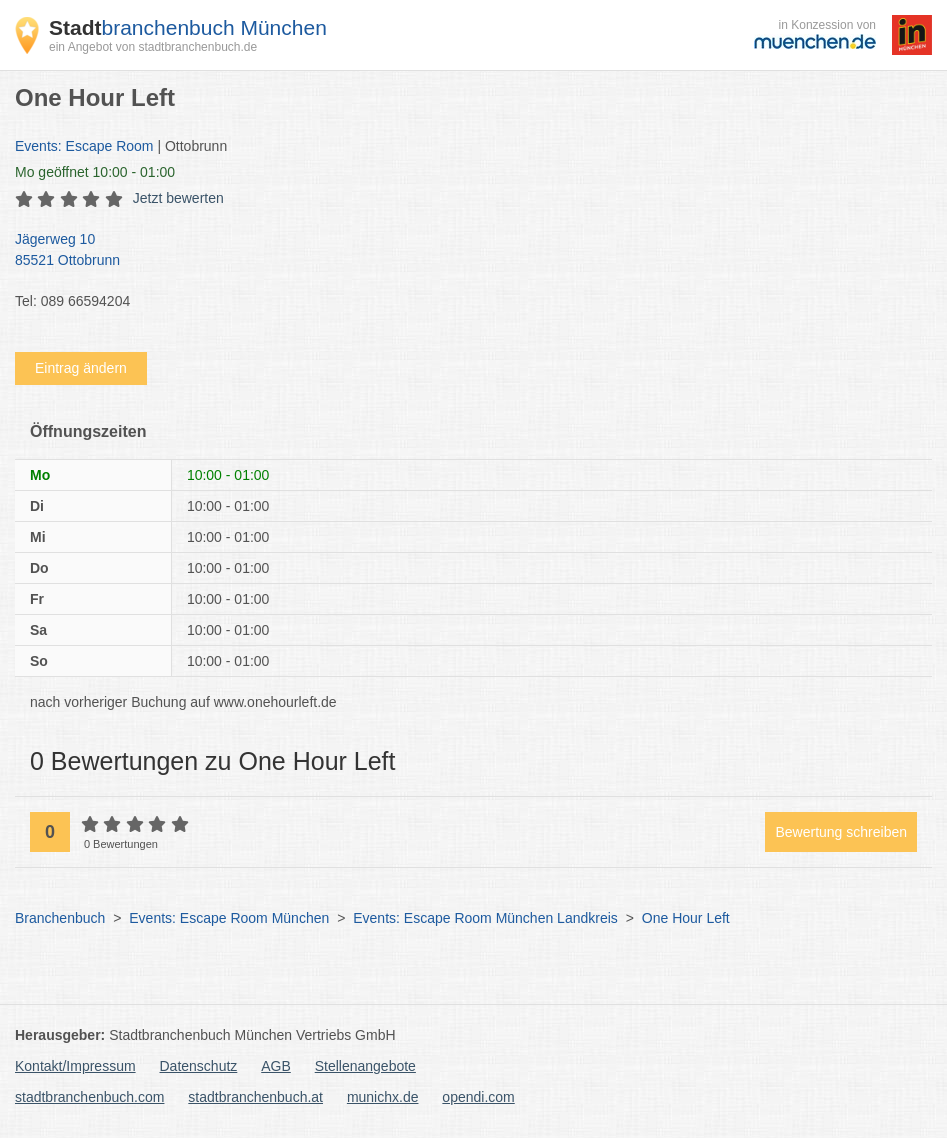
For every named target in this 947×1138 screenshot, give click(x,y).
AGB (276, 1066)
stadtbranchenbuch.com (89, 1097)
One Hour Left (686, 918)
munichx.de (383, 1097)
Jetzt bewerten (178, 198)
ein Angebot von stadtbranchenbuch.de (153, 47)
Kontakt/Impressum (75, 1066)
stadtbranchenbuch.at (255, 1097)
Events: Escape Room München (229, 918)
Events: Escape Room (84, 146)
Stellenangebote (365, 1066)
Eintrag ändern (81, 368)
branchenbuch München (188, 27)
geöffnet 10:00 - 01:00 (95, 172)
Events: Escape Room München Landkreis (485, 918)
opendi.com (478, 1097)
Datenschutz (199, 1066)
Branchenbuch (60, 918)
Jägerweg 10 (463, 251)
